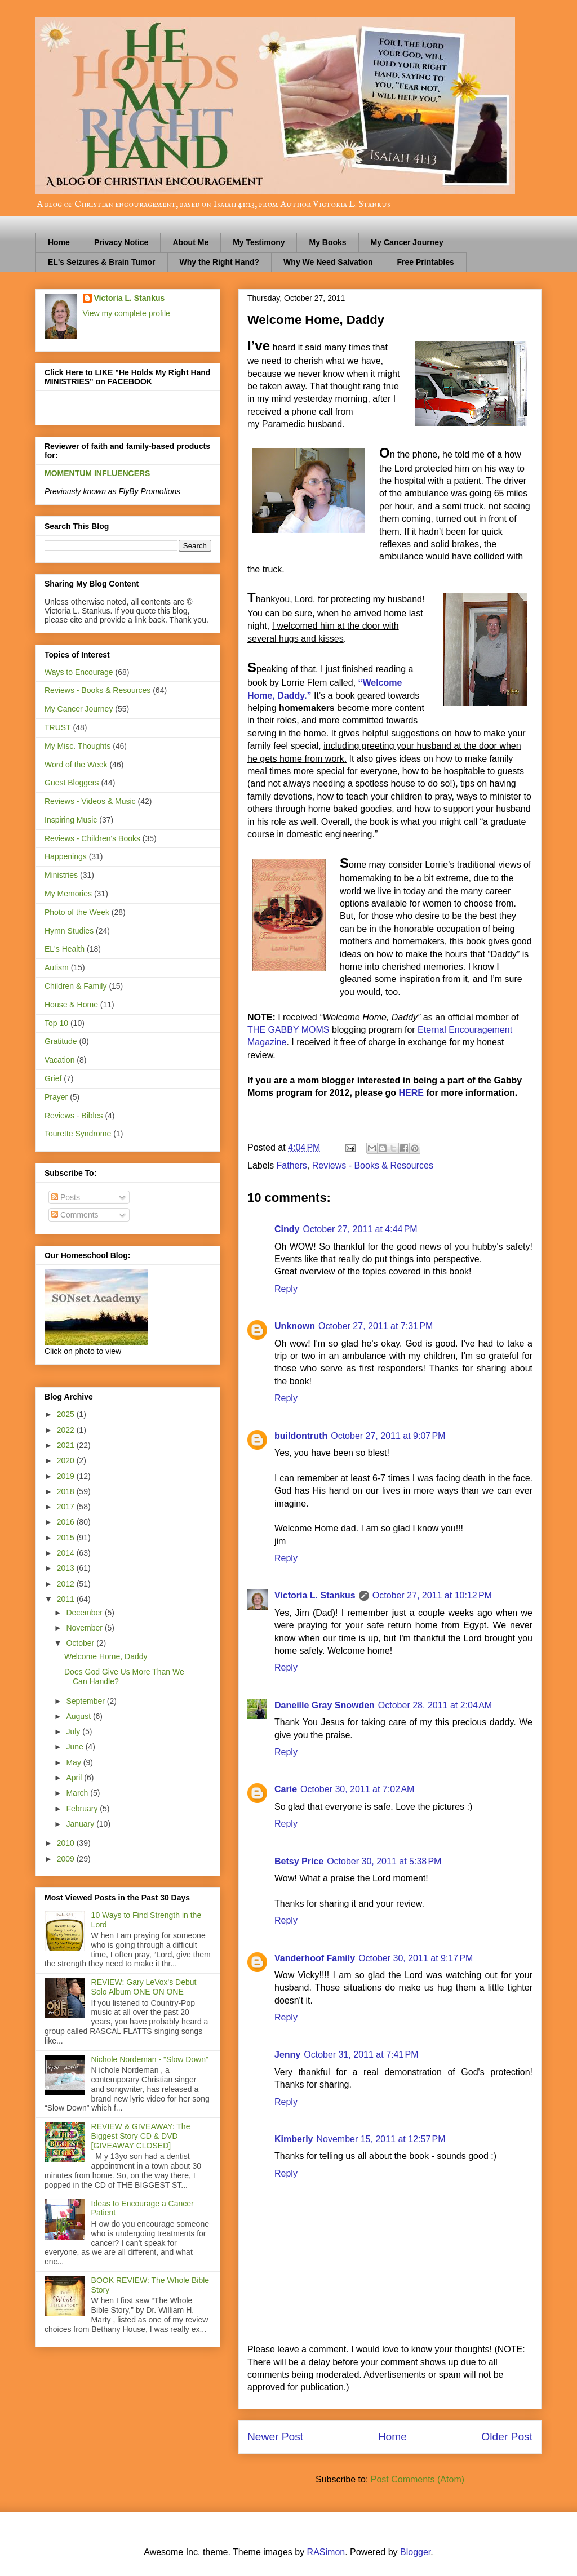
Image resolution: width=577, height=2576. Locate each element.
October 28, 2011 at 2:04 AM (435, 1705)
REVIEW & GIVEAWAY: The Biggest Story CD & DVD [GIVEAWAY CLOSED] (140, 2136)
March (78, 1792)
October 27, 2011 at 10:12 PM (432, 1595)
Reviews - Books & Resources (372, 1165)
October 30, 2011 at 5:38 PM (384, 1861)
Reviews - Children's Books (92, 838)
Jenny (287, 2054)
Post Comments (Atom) (417, 2479)
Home (59, 242)
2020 (67, 1460)
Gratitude (61, 1041)
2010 (67, 1842)
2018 (67, 1491)
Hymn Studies (69, 930)
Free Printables (425, 262)
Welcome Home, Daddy (106, 1656)
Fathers (292, 1165)
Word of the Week (76, 764)
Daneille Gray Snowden (324, 1705)
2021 (67, 1445)
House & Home (71, 1004)
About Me (190, 242)
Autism (57, 967)
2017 (67, 1506)
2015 (67, 1537)
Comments (75, 1214)
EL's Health (65, 948)
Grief (53, 1078)
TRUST (58, 727)
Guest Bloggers (72, 782)
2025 (67, 1414)
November (85, 1627)
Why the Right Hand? (220, 262)
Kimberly (293, 2139)
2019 (67, 1476)
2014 (67, 1552)
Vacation (59, 1059)
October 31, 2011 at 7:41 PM (361, 2054)
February (83, 1808)
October (81, 1642)
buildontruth (300, 1436)
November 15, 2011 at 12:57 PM (380, 2139)
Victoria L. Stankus (315, 1595)
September (86, 1701)
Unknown (294, 1326)
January (81, 1823)
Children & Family (75, 986)
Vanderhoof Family (314, 1958)
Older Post (506, 2436)
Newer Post (275, 2436)
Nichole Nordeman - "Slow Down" (149, 2059)
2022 (67, 1429)
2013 (67, 1568)
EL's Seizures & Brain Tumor (102, 262)
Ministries (61, 875)
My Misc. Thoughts (77, 745)
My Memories (68, 893)
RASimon (326, 2552)
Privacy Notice (121, 242)
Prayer (56, 1097)
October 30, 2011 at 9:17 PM (415, 1958)
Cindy (286, 1229)
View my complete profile (126, 313)
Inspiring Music (71, 819)
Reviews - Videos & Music (90, 801)
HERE (413, 1093)
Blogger (415, 2552)
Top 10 (56, 1023)
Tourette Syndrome (78, 1133)
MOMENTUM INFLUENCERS (97, 473)
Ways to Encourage (79, 672)
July (74, 1731)
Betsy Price (298, 1861)
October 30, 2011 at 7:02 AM (357, 1789)
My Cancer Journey (407, 242)
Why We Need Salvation (327, 262)
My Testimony (259, 242)
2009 (67, 1858)
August (79, 1716)
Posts (65, 1197)
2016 (67, 1521)
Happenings (66, 856)
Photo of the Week (77, 912)
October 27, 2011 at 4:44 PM (360, 1229)
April (75, 1777)
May (74, 1762)
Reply (286, 1289)
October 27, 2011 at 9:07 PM (388, 1436)
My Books (327, 242)
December (85, 1612)
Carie (285, 1789)
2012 (67, 1583)
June (75, 1746)
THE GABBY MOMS (288, 1029)
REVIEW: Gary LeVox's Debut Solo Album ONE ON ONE (144, 1987)
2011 (67, 1599)
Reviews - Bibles (74, 1115)
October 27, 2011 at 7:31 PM (375, 1326)
